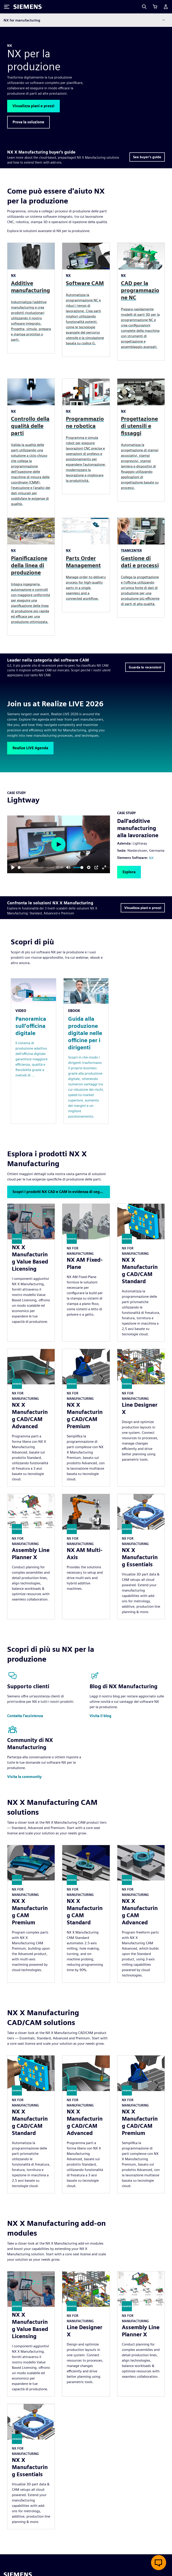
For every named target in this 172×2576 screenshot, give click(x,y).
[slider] (36, 867)
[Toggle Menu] (7, 7)
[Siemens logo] (27, 6)
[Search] (144, 6)
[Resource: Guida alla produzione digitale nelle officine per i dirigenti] (86, 1051)
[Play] (13, 867)
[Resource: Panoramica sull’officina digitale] (33, 1051)
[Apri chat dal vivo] (158, 2562)
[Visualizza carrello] (154, 6)
